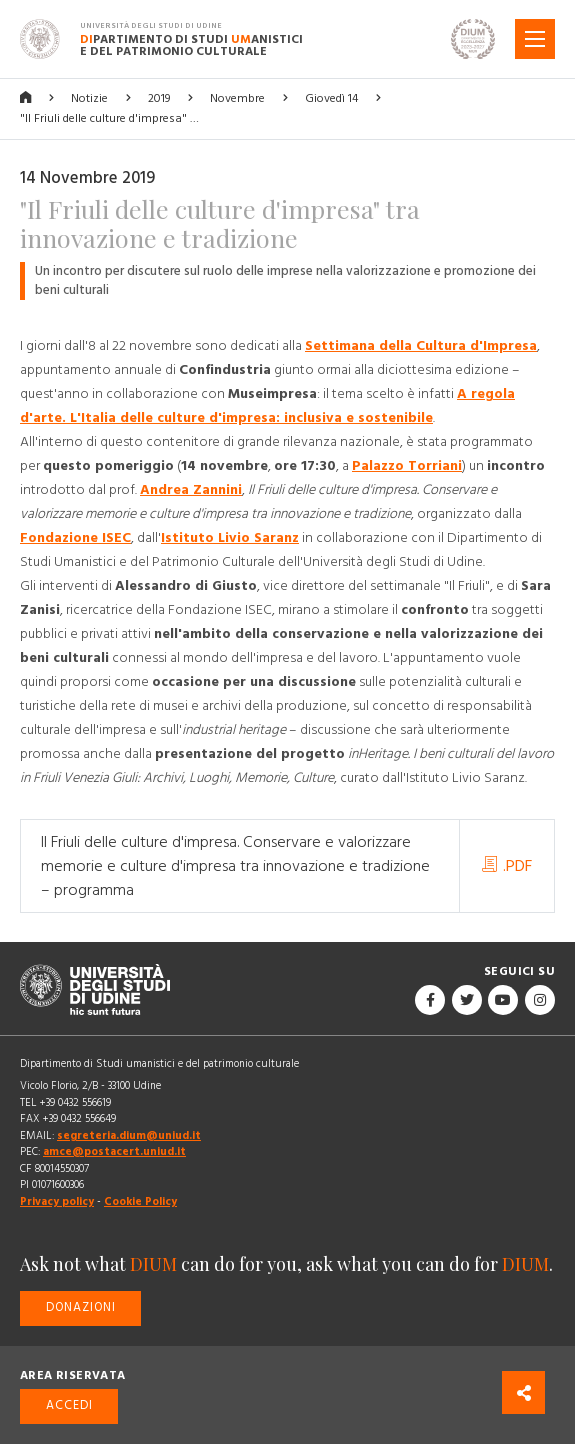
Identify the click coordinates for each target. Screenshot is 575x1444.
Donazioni (81, 1307)
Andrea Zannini (191, 490)
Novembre (237, 98)
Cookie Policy (140, 1201)
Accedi (69, 1405)
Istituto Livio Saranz (230, 538)
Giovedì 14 (331, 98)
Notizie (89, 98)
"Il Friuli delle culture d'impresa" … (109, 118)
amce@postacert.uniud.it (114, 1151)
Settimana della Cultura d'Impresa (421, 346)
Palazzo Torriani (407, 466)
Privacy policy (57, 1201)
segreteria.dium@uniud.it (129, 1135)
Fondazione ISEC (75, 538)
